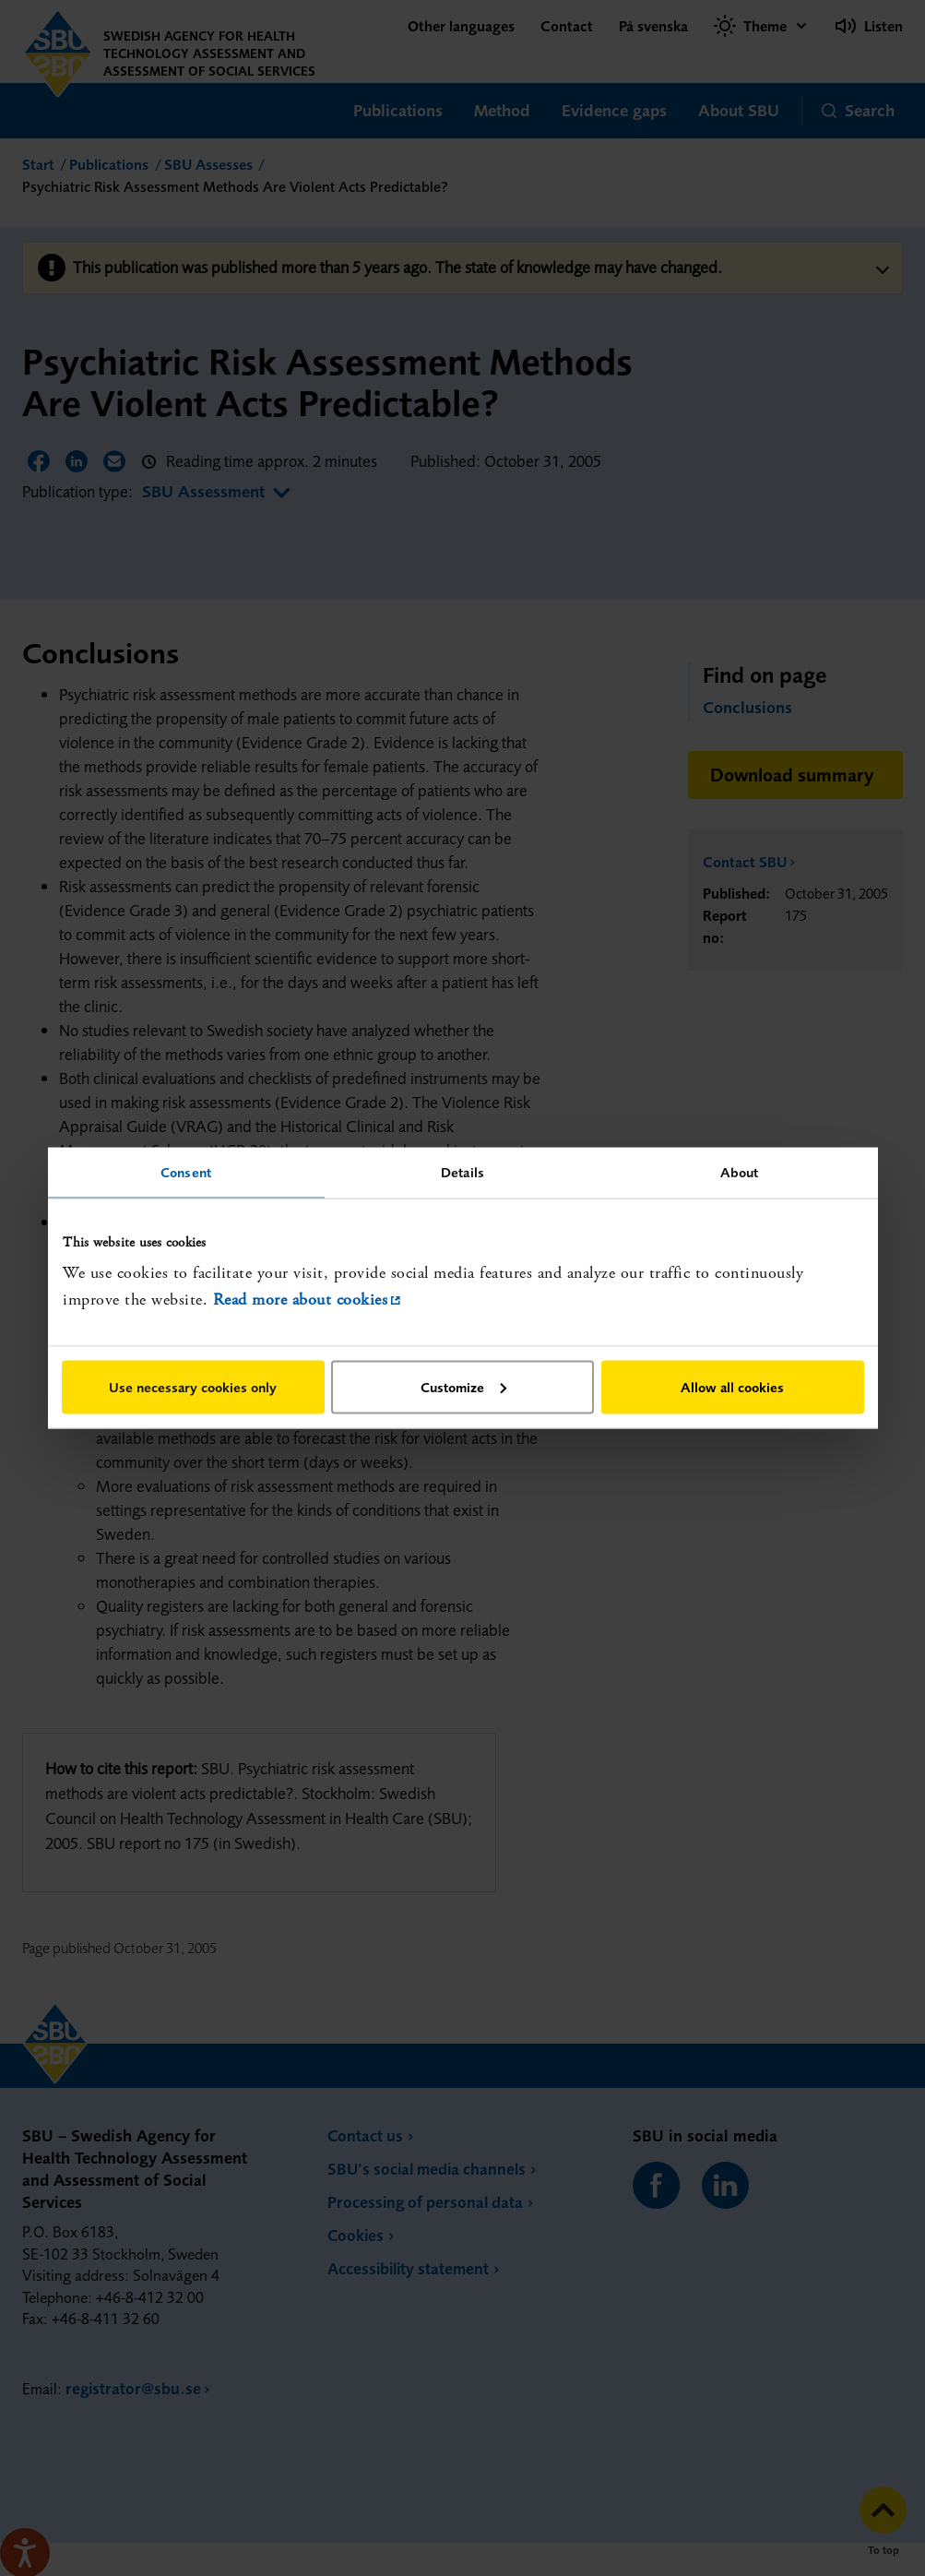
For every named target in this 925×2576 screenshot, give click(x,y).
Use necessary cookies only (193, 1386)
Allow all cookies (732, 1386)
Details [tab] (462, 1172)
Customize (463, 1386)
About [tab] (739, 1172)
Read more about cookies (300, 1299)
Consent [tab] (185, 1172)
